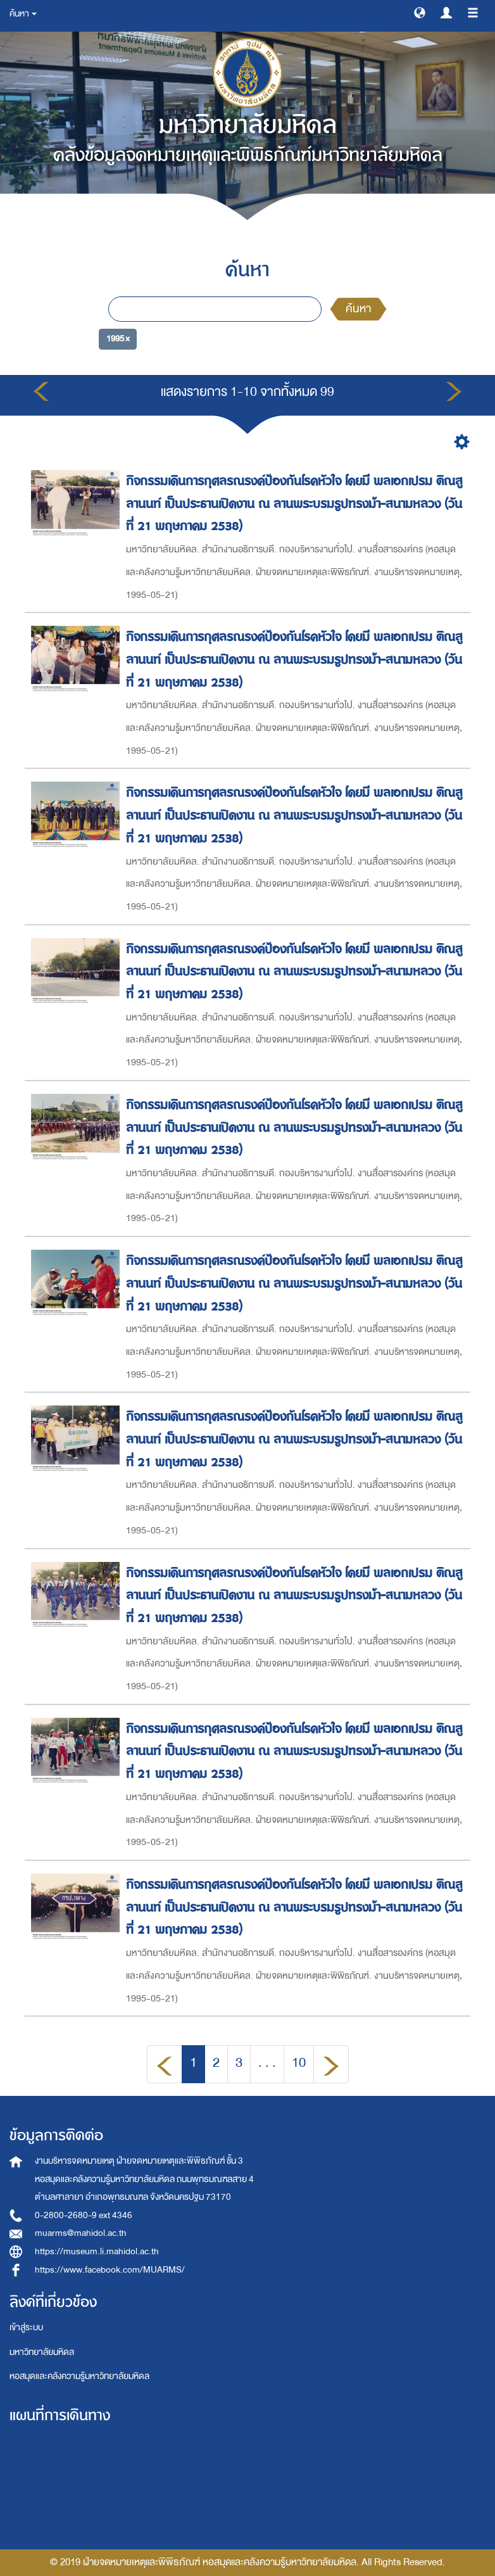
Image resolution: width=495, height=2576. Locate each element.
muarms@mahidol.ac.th (81, 2233)
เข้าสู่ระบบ (26, 2327)
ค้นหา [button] (23, 14)
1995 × (118, 338)
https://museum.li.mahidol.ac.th (97, 2251)
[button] (419, 12)
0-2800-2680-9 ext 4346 (83, 2215)
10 (299, 2062)
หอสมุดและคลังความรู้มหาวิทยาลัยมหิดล (79, 2376)
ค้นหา (358, 309)
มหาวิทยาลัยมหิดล (41, 2352)
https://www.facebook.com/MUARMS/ (110, 2270)
